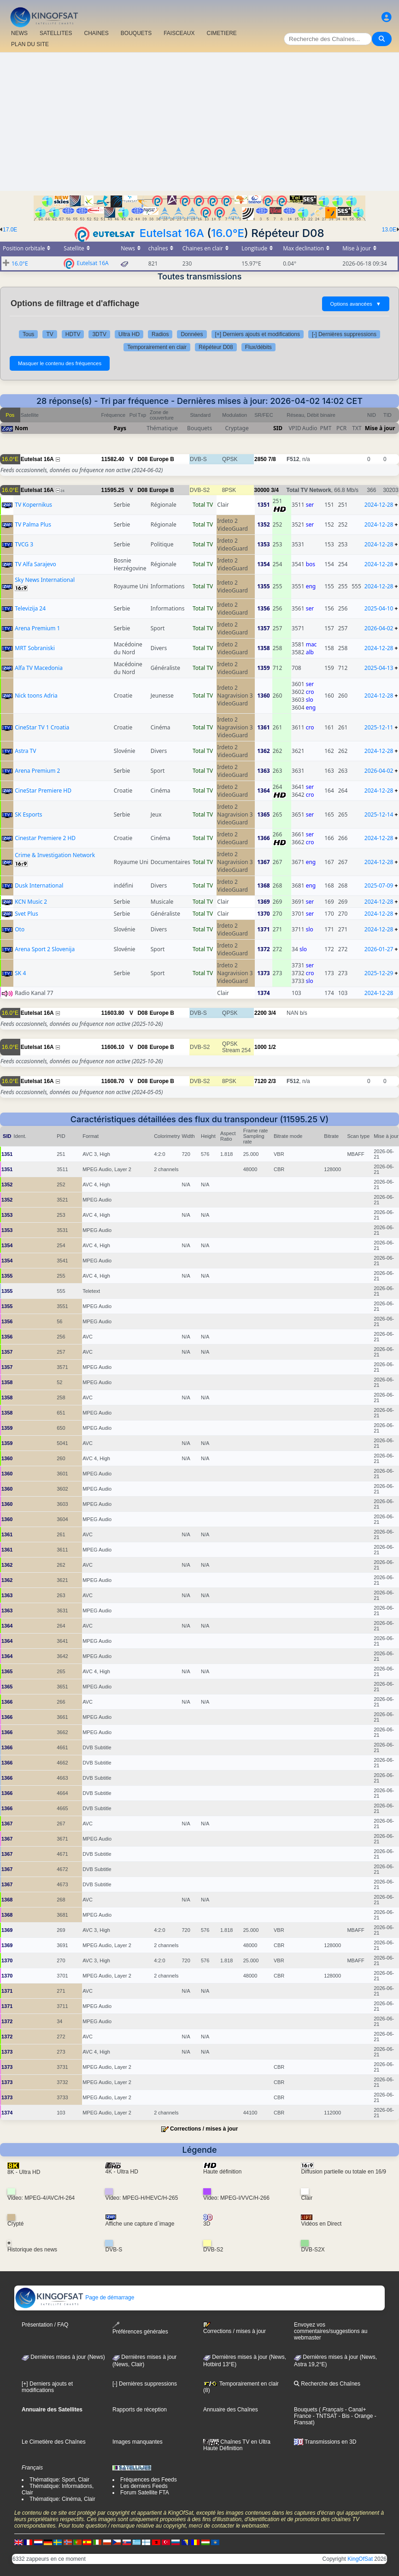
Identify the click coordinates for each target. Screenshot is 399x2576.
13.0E (389, 229)
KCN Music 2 (31, 902)
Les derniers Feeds (144, 2486)
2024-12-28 (378, 505)
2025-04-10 (378, 608)
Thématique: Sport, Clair (59, 2479)
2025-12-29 (378, 973)
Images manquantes (137, 2442)
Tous (28, 334)
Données (192, 334)
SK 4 (20, 973)
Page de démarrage (74, 2297)
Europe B (162, 459)
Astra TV (25, 751)
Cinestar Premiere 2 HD (45, 838)
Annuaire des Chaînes (230, 2409)
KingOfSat (360, 2559)
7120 (260, 1081)
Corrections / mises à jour (204, 2129)
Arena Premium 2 (37, 771)
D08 (142, 459)
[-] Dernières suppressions (344, 334)
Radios (160, 334)
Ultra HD (129, 334)
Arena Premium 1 (37, 628)
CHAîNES (96, 33)
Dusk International (39, 885)
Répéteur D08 (216, 347)
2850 (260, 459)
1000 (260, 1047)
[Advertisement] (199, 121)
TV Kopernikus (33, 505)
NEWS (19, 33)
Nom (21, 428)
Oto (19, 929)
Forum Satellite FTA (144, 2492)
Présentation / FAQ (45, 2324)
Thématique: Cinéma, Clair (62, 2499)
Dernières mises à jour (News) (63, 2357)
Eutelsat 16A (172, 233)
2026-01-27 (378, 949)
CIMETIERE (222, 33)
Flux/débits (258, 347)
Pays (120, 428)
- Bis (343, 2416)
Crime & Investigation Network (55, 855)
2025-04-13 (378, 668)
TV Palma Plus (33, 524)
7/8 (272, 459)
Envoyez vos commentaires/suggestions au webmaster (330, 2331)
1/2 (272, 1047)
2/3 (272, 1081)
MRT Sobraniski (35, 648)
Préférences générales (140, 2328)
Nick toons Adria (36, 695)
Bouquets (305, 2409)
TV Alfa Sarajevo (35, 564)
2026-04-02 (378, 628)
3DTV (99, 334)
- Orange (361, 2416)
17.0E (10, 229)
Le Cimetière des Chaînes (54, 2442)
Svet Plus (26, 914)
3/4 (275, 490)
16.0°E (227, 233)
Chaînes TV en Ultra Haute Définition (236, 2445)
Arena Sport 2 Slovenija (45, 949)
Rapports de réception (139, 2409)
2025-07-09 (378, 885)
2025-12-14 (378, 814)
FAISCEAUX (179, 33)
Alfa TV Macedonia (39, 668)
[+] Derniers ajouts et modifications (257, 334)
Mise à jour (380, 428)
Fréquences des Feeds (148, 2479)
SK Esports (28, 814)
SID (277, 428)
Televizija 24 (30, 608)
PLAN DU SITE (30, 44)
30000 (262, 490)
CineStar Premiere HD (43, 790)
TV (49, 334)
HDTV (73, 334)
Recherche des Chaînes (327, 2384)
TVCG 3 (24, 544)
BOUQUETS (136, 33)
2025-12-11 (378, 727)
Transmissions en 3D (325, 2442)
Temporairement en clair (157, 347)
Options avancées (355, 304)
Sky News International (45, 580)
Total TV (203, 505)
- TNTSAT (324, 2416)
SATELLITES (56, 33)
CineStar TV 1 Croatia (42, 727)
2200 (260, 1013)
